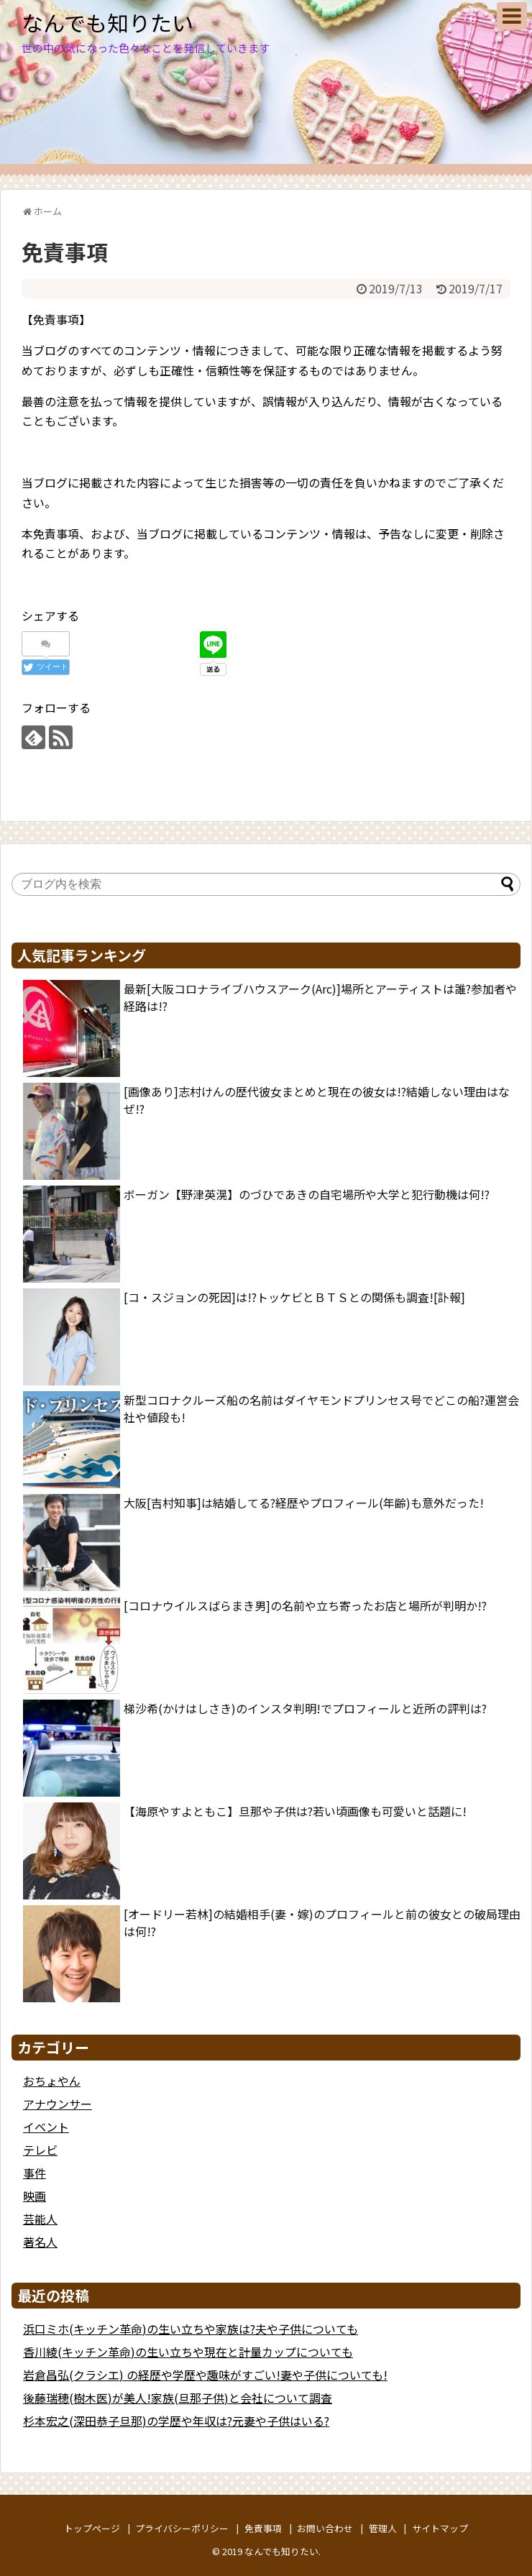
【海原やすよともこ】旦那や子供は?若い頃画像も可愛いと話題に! (295, 1811)
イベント (46, 2126)
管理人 (383, 2528)
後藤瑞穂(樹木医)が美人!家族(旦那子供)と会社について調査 (177, 2397)
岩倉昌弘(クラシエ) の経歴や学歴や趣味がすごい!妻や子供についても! (205, 2374)
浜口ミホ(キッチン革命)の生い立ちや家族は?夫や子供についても (190, 2328)
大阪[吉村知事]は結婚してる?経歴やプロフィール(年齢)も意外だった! (304, 1502)
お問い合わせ (325, 2528)
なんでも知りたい (107, 22)
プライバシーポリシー (182, 2528)
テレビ (40, 2149)
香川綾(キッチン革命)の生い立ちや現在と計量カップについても (188, 2351)
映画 (34, 2195)
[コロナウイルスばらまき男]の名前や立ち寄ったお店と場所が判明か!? (305, 1605)
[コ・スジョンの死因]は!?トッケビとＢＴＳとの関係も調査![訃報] (294, 1297)
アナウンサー (57, 2103)
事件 (34, 2172)
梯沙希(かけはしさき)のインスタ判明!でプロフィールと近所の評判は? (305, 1708)
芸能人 (40, 2218)
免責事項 (263, 2528)
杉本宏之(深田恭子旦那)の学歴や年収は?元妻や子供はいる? (176, 2420)
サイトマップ (440, 2528)
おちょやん (52, 2080)
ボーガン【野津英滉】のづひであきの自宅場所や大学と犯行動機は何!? (307, 1194)
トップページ (92, 2528)
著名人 (40, 2241)
